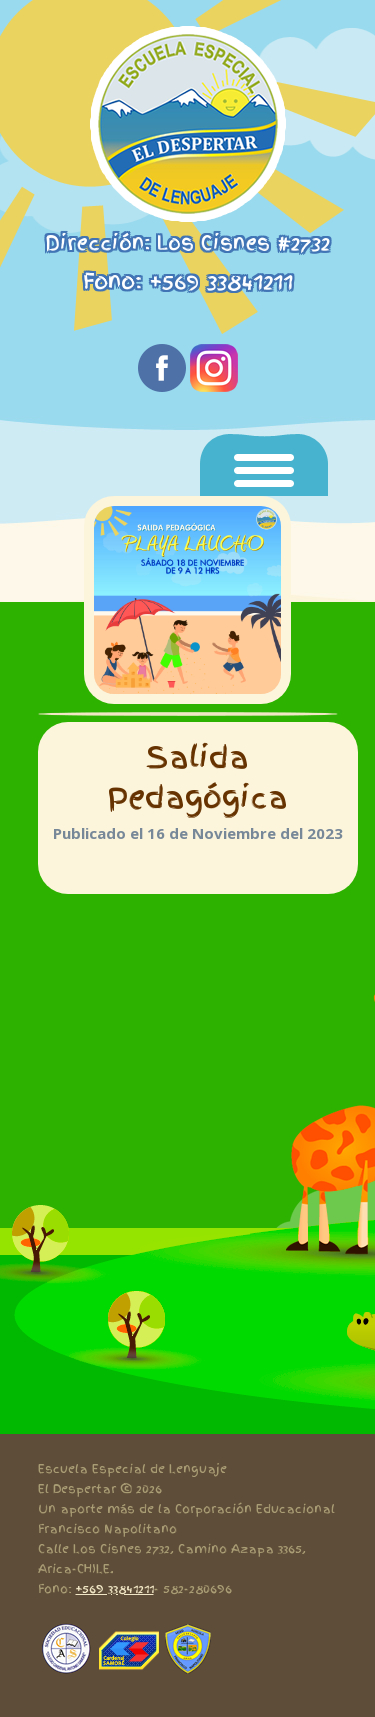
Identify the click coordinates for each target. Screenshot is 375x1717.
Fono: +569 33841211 (188, 281)
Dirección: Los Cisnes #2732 (187, 243)
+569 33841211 (115, 1589)
